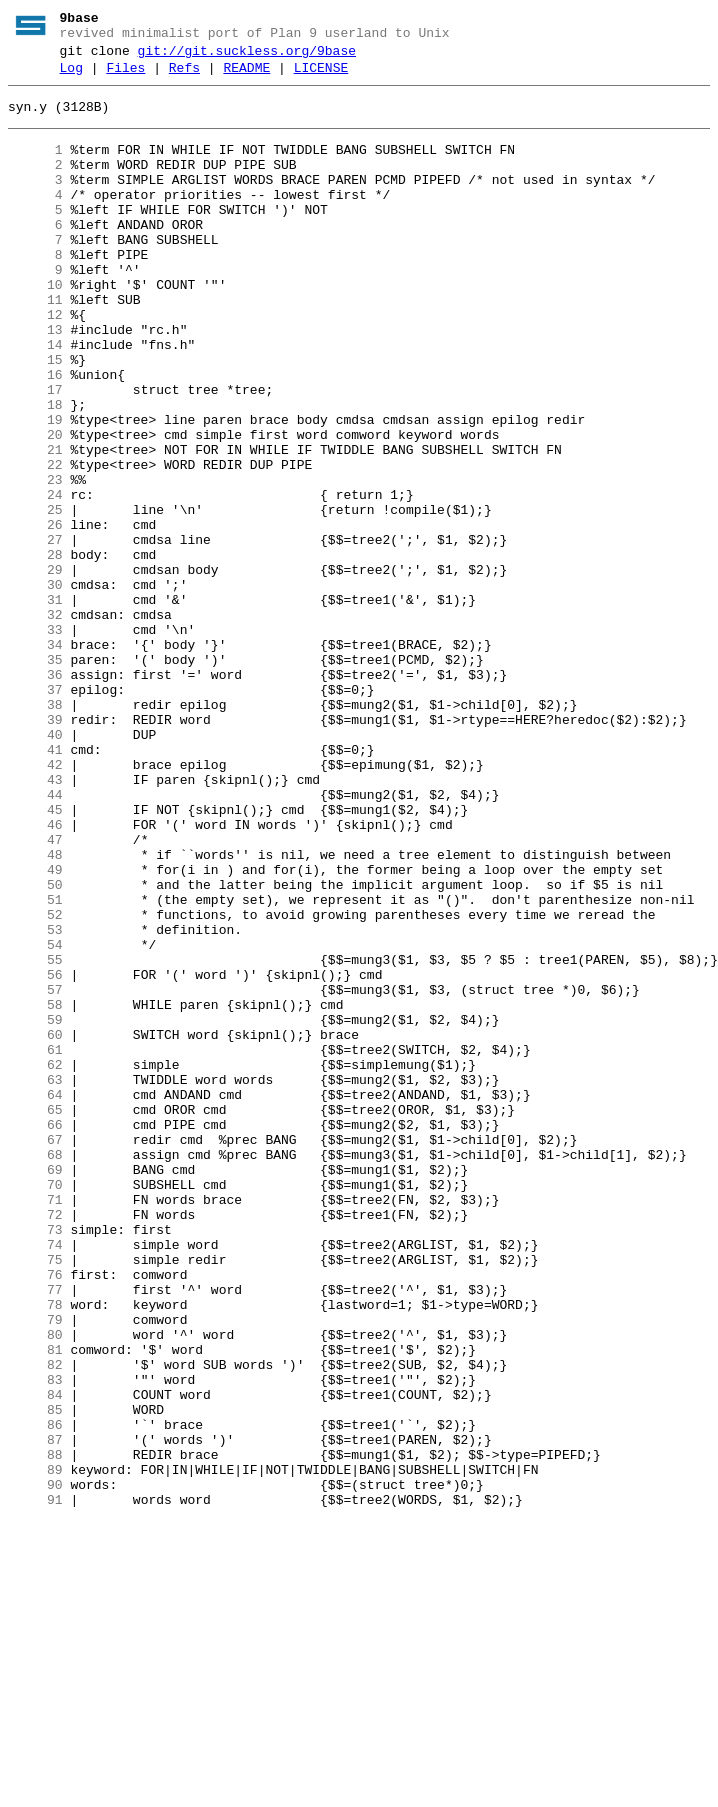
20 (35, 507)
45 (35, 957)
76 (35, 1515)
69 (35, 1389)
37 (35, 813)
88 (35, 1731)
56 (35, 1155)
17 (35, 453)
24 (35, 579)
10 (35, 327)
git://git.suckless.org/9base (247, 57)
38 (35, 831)
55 (35, 1137)
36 (35, 795)
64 (35, 1299)
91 (35, 1785)
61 (35, 1245)
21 (35, 525)
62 (35, 1263)
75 (35, 1497)
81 (35, 1605)
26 (35, 615)
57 (35, 1173)
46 (35, 975)
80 (35, 1587)
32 (35, 723)
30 (35, 687)
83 (35, 1641)
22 (35, 543)
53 (35, 1101)
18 (35, 471)
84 (35, 1659)
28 (35, 651)
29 (35, 669)
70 (35, 1407)
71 (35, 1425)
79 (35, 1569)
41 (35, 885)
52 (35, 1083)
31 (35, 705)
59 (35, 1209)
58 (35, 1191)
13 (35, 381)
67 (35, 1353)
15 (35, 417)
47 (35, 993)
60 (35, 1227)
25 (35, 597)
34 (35, 759)
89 (35, 1749)
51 (35, 1065)
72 (35, 1443)
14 (35, 399)
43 (35, 921)
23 (35, 561)
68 (35, 1371)
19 (35, 489)
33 (35, 741)
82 (35, 1623)
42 (35, 903)
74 (35, 1479)
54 (35, 1119)
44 (35, 939)
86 (35, 1695)
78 (35, 1551)
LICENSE (321, 77)
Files (125, 77)
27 (35, 633)
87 (35, 1713)
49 (35, 1029)
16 (35, 435)
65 (35, 1317)
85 (35, 1677)
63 (35, 1281)
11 (35, 345)
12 (35, 363)
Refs (184, 77)
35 (35, 777)
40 (35, 867)
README (246, 77)
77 (35, 1533)
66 (35, 1335)
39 (35, 849)
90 (35, 1767)
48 (35, 1011)
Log (71, 77)
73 (35, 1461)
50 (35, 1047)
